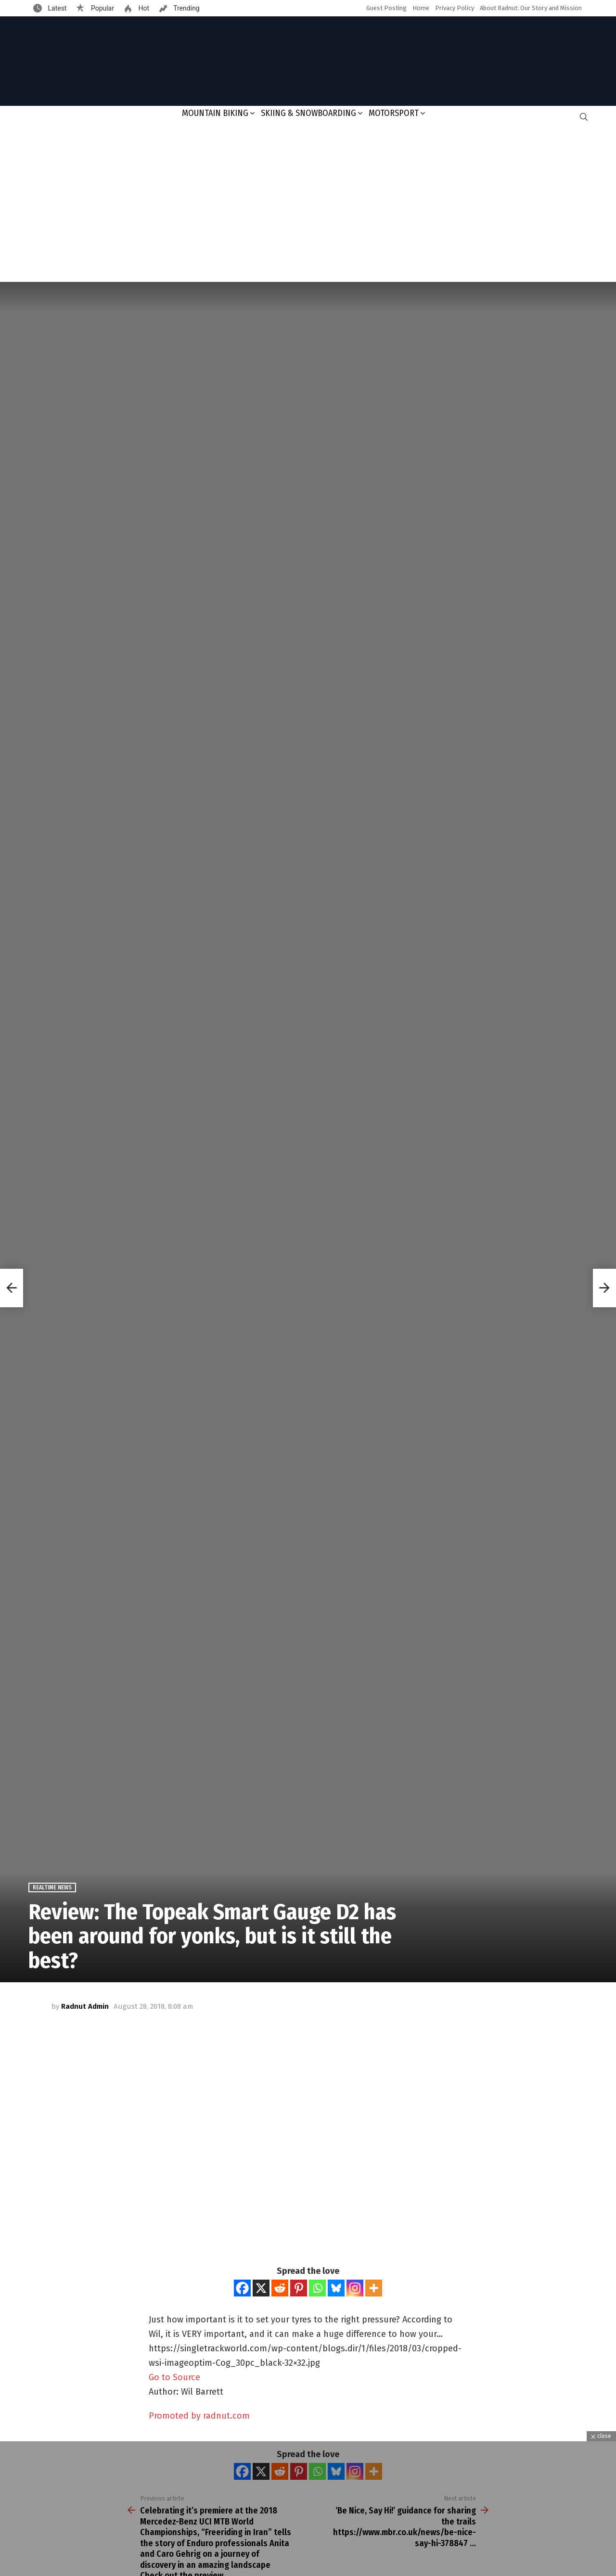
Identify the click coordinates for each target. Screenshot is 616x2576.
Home (420, 8)
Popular (101, 8)
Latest (56, 8)
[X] (261, 2288)
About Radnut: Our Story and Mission (531, 8)
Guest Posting (386, 8)
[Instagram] (354, 2288)
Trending (186, 8)
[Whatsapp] (317, 2288)
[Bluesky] (336, 2288)
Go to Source (174, 2377)
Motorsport (394, 113)
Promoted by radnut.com (199, 2415)
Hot (143, 8)
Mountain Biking (215, 113)
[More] (373, 2288)
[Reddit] (279, 2288)
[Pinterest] (298, 2288)
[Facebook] (242, 2288)
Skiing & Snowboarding (308, 113)
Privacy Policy (454, 8)
